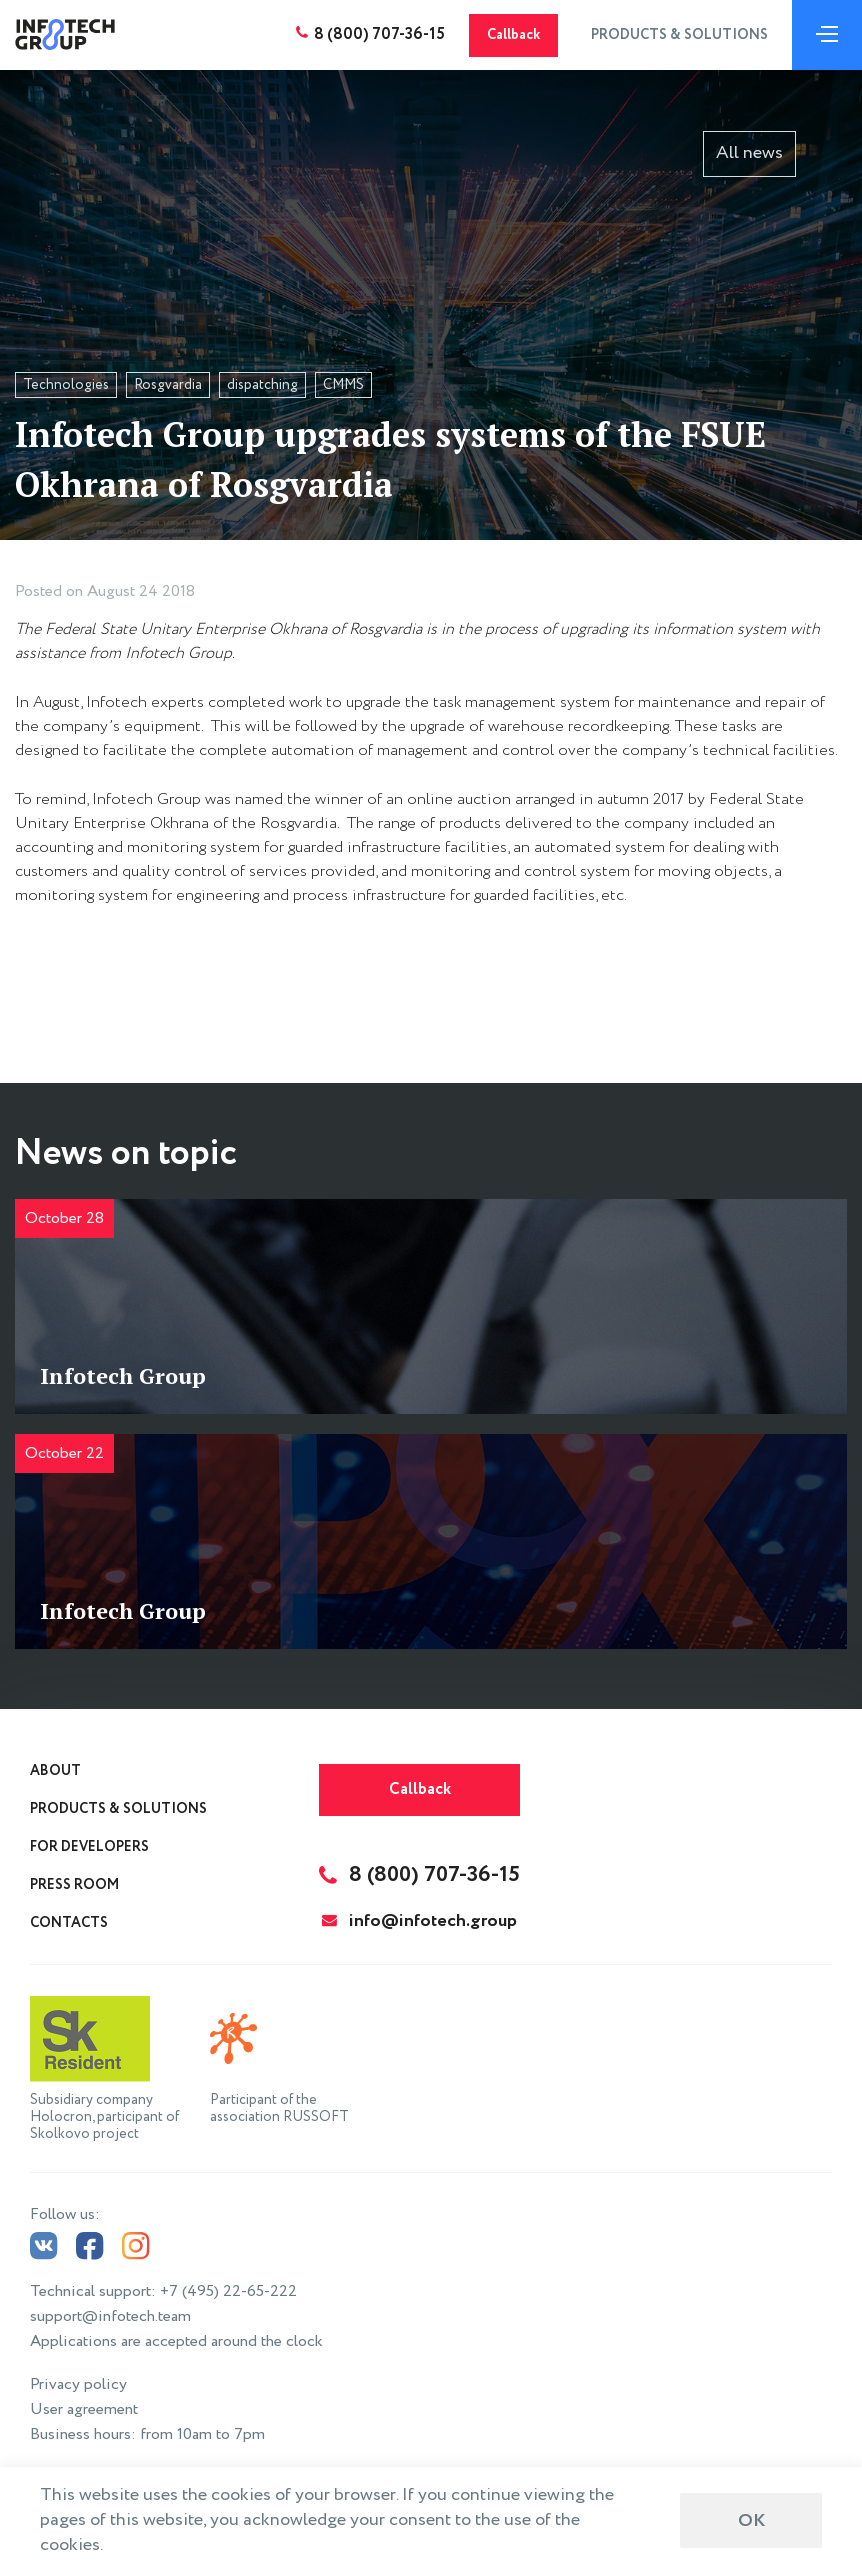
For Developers (89, 1847)
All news (749, 153)
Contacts (69, 1923)
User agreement (84, 2409)
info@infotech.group (419, 1921)
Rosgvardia (168, 385)
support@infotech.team (110, 2316)
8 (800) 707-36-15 (379, 34)
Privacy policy (78, 2384)
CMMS (343, 385)
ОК (751, 2521)
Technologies (66, 385)
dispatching (262, 385)
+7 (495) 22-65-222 (228, 2291)
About (55, 1771)
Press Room (74, 1885)
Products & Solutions (679, 35)
